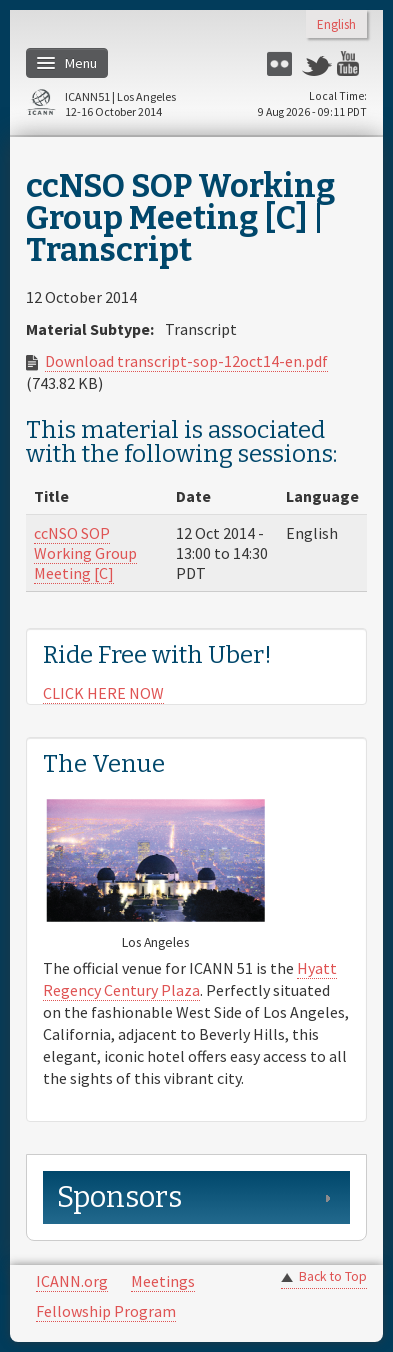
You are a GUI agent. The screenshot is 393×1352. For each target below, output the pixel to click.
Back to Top (333, 1276)
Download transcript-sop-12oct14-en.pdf (186, 361)
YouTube (352, 63)
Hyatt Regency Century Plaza (190, 979)
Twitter (317, 63)
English (336, 25)
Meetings (163, 1281)
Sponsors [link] (119, 1197)
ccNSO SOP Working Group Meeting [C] (85, 553)
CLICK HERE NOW (103, 693)
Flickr (282, 63)
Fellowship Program (106, 1311)
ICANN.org (72, 1281)
